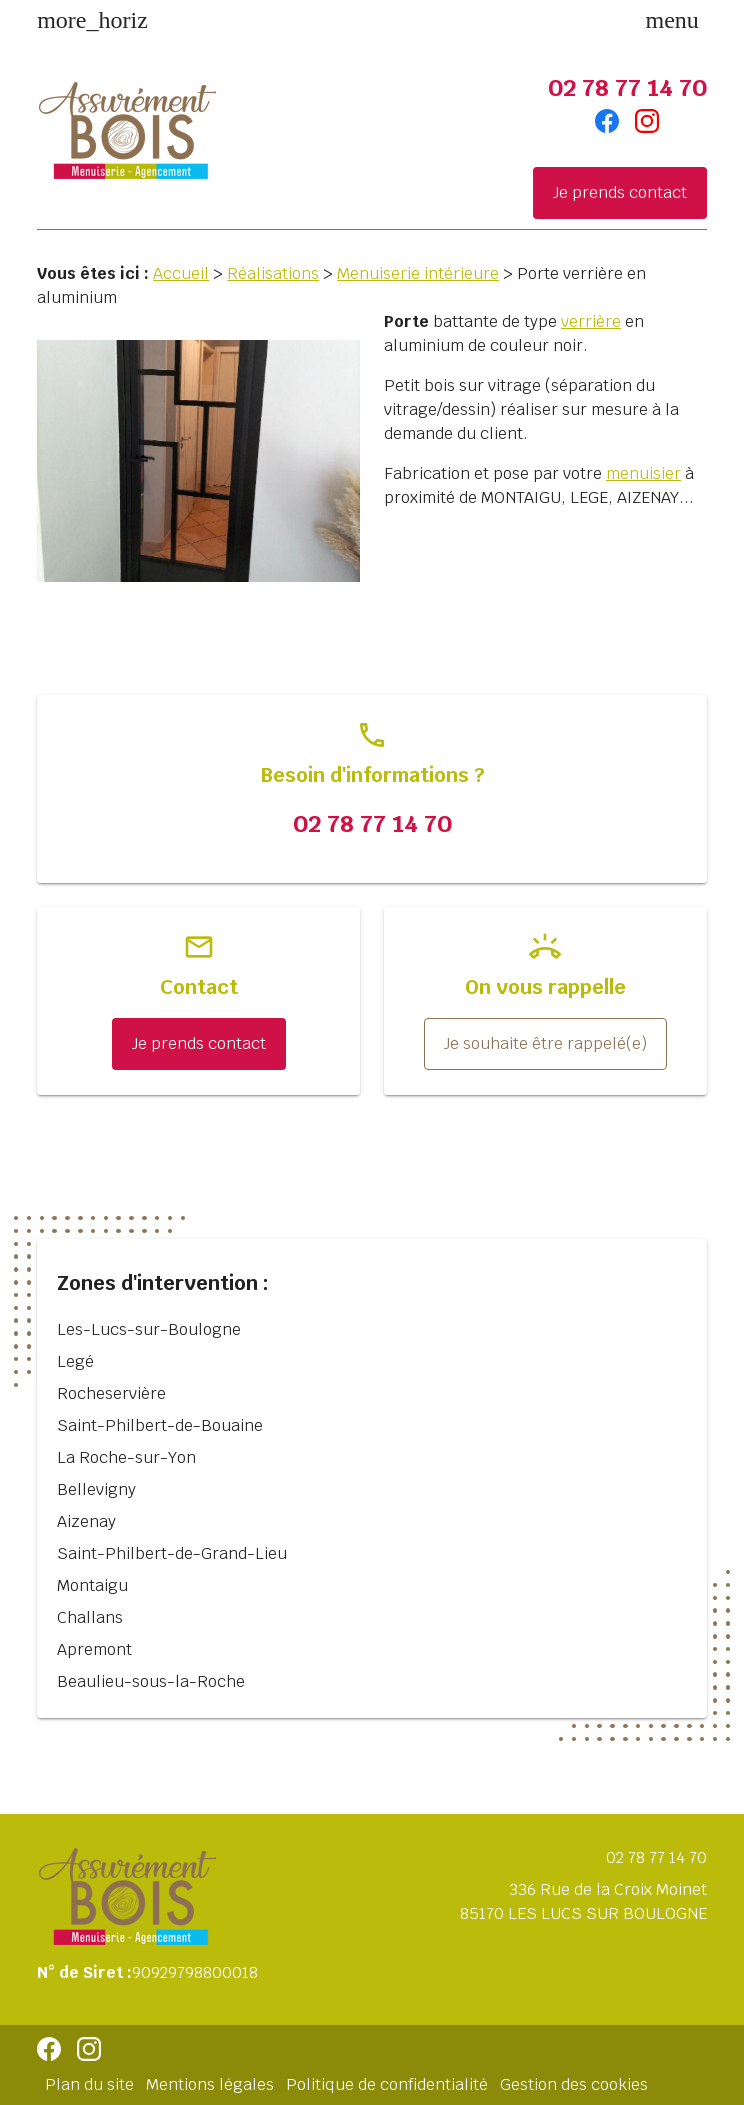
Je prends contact (620, 192)
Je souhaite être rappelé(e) (545, 1043)
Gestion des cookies (574, 2084)
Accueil (181, 273)
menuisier (643, 473)
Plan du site (89, 2084)
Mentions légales (210, 2084)
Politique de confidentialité (387, 2084)
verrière (591, 321)
